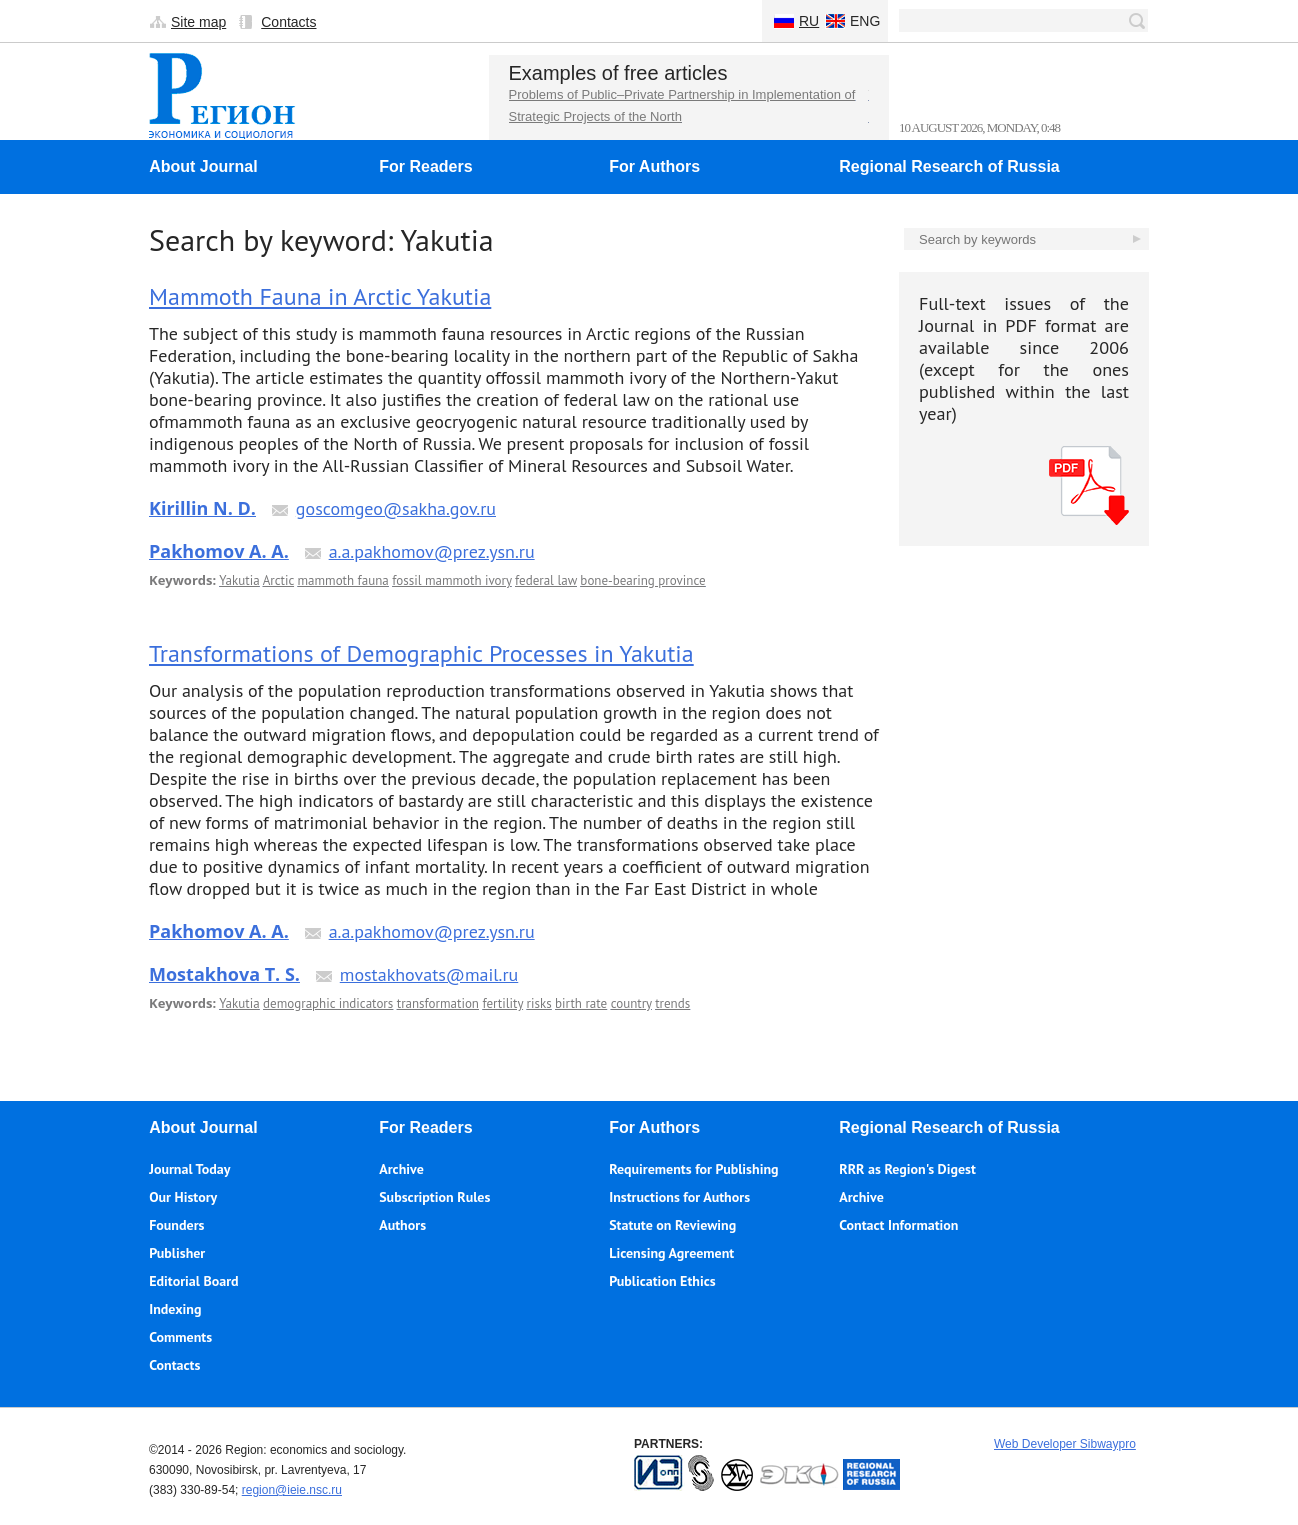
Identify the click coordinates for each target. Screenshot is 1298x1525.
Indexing (175, 1309)
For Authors (654, 166)
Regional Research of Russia (949, 166)
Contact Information (898, 1225)
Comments (180, 1337)
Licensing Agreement (671, 1253)
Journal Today (189, 1169)
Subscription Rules (434, 1197)
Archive (401, 1169)
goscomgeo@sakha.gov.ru (396, 508)
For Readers (425, 166)
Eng (865, 21)
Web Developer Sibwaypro (1065, 1444)
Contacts (288, 22)
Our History (183, 1197)
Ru (809, 21)
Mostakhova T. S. (224, 974)
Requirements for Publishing (693, 1169)
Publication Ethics (662, 1281)
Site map (198, 22)
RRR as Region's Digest (907, 1169)
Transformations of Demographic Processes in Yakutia (421, 653)
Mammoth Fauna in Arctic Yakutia (320, 296)
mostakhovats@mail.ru (429, 974)
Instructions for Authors (679, 1197)
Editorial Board (193, 1281)
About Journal (203, 166)
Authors (402, 1225)
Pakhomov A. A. (219, 551)
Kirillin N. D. (202, 508)
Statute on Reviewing (672, 1225)
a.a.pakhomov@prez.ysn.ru (432, 551)
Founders (176, 1225)
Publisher (177, 1253)
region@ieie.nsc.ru (292, 1490)
